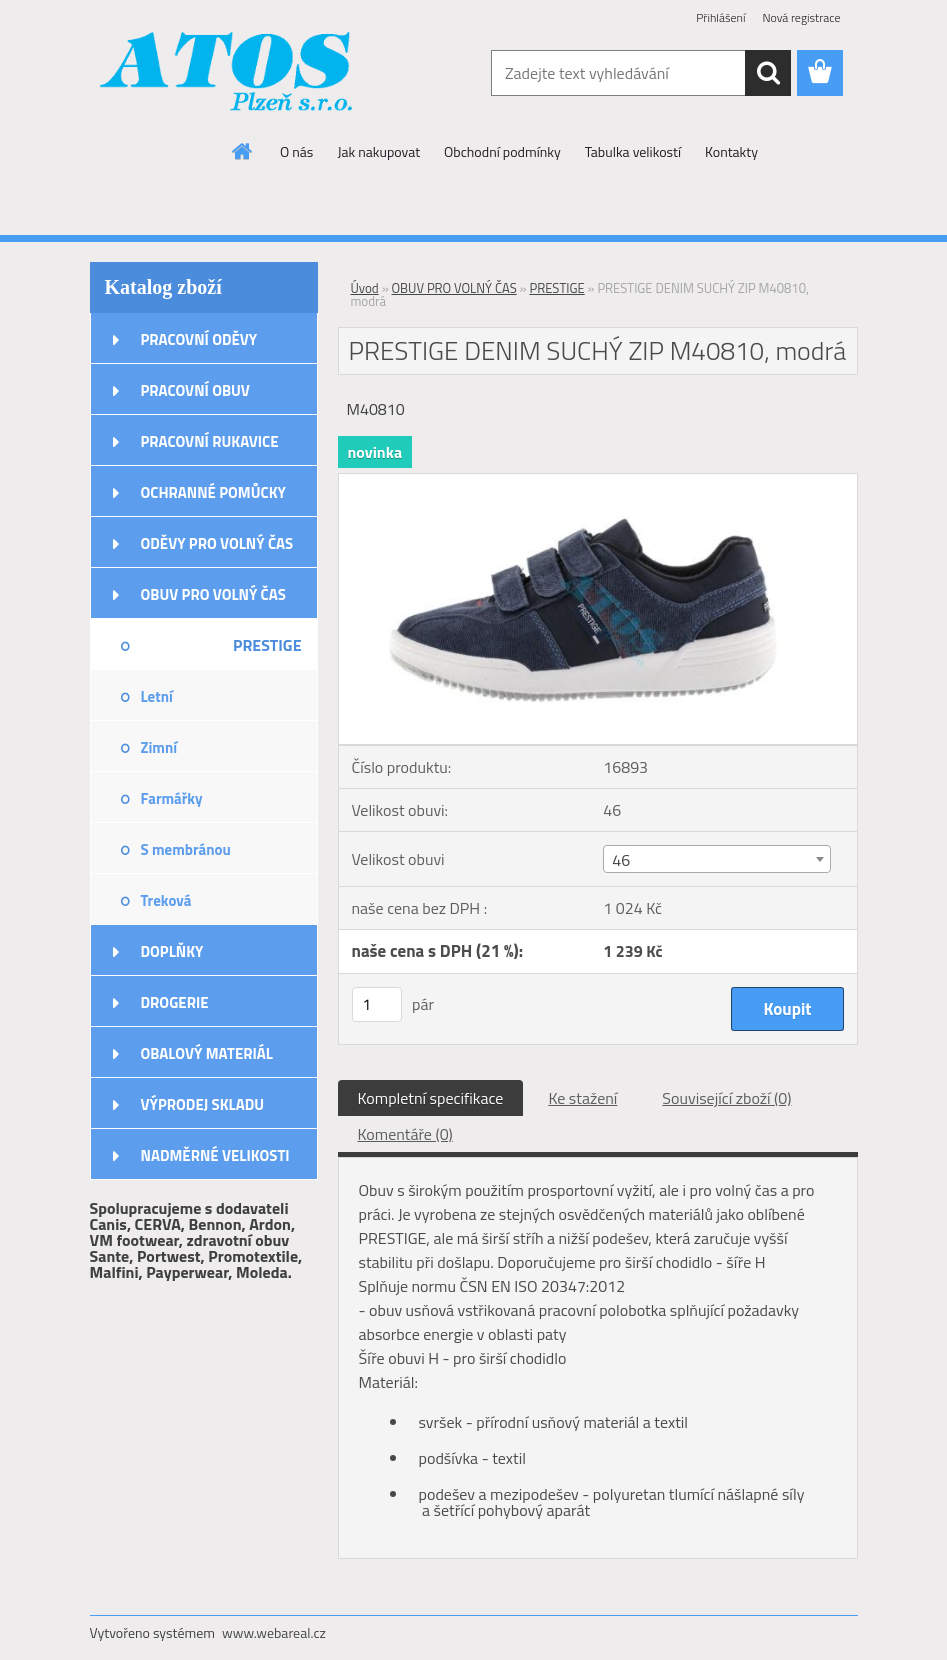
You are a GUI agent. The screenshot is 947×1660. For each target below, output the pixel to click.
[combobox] (717, 859)
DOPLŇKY (172, 951)
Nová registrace (801, 17)
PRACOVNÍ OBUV (195, 390)
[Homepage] (243, 151)
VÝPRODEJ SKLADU (203, 1104)
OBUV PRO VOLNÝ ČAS (213, 594)
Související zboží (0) (726, 1098)
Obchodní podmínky (502, 151)
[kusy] (377, 1004)
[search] (768, 73)
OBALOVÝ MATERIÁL (207, 1053)
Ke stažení (582, 1098)
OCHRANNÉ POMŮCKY (213, 492)
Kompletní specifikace (431, 1098)
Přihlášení (720, 17)
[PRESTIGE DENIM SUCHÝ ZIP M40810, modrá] (598, 482)
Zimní (159, 747)
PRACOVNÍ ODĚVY (199, 339)
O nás (296, 151)
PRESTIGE (267, 645)
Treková (166, 900)
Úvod (365, 288)
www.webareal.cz (274, 1632)
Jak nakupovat (378, 151)
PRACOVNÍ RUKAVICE (210, 441)
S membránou (186, 849)
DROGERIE (175, 1002)
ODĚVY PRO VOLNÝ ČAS (217, 543)
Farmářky (172, 798)
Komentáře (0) (405, 1134)
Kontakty (731, 151)
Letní (157, 696)
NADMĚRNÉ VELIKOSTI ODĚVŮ (215, 1162)
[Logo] (227, 74)
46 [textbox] (621, 860)
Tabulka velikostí (633, 151)
